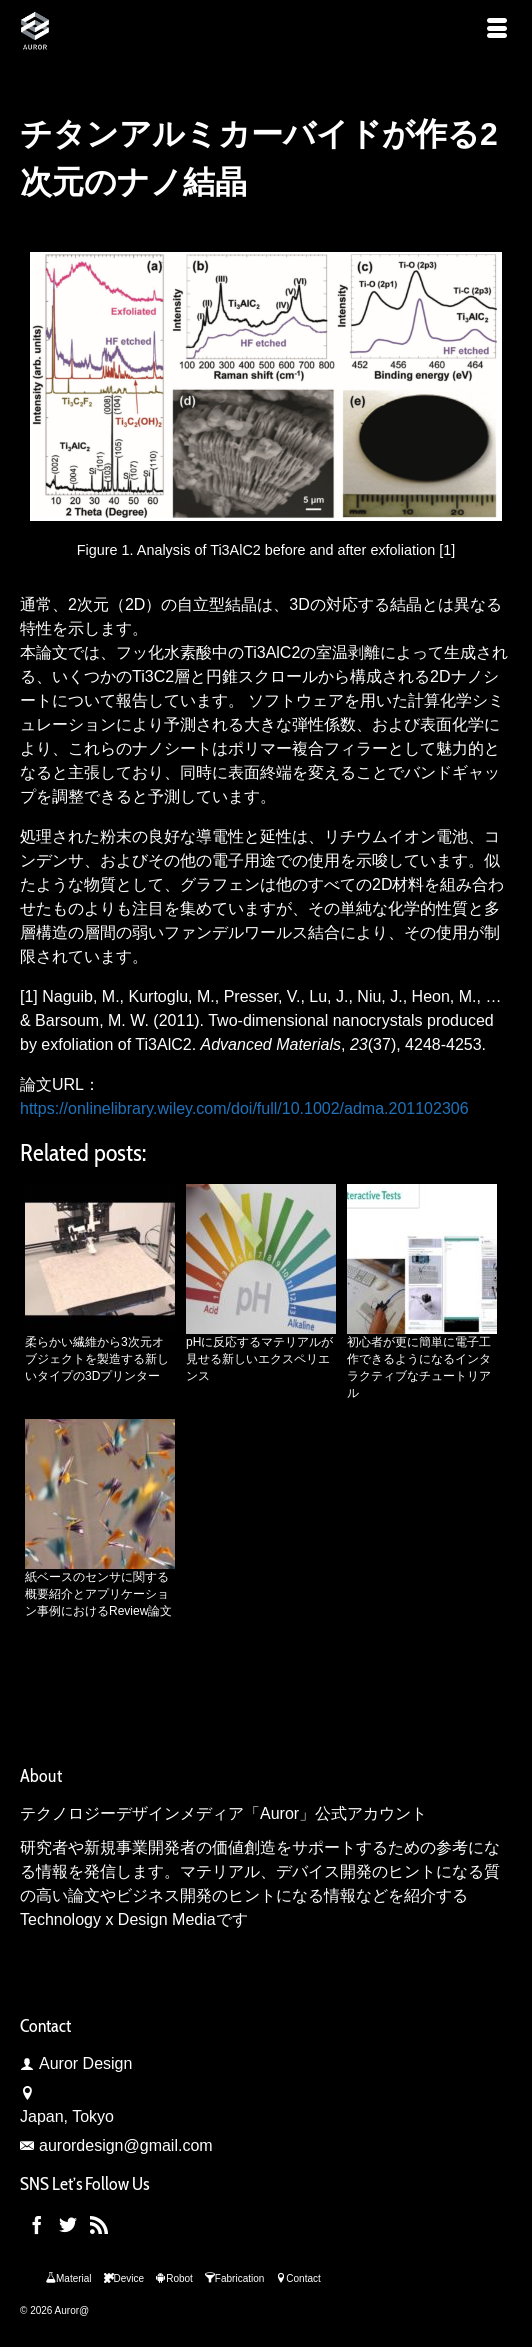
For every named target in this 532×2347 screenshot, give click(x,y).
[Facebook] (37, 2225)
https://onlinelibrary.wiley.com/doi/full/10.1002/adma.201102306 (244, 1108)
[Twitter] (68, 2225)
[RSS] (99, 2225)
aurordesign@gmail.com (116, 2145)
